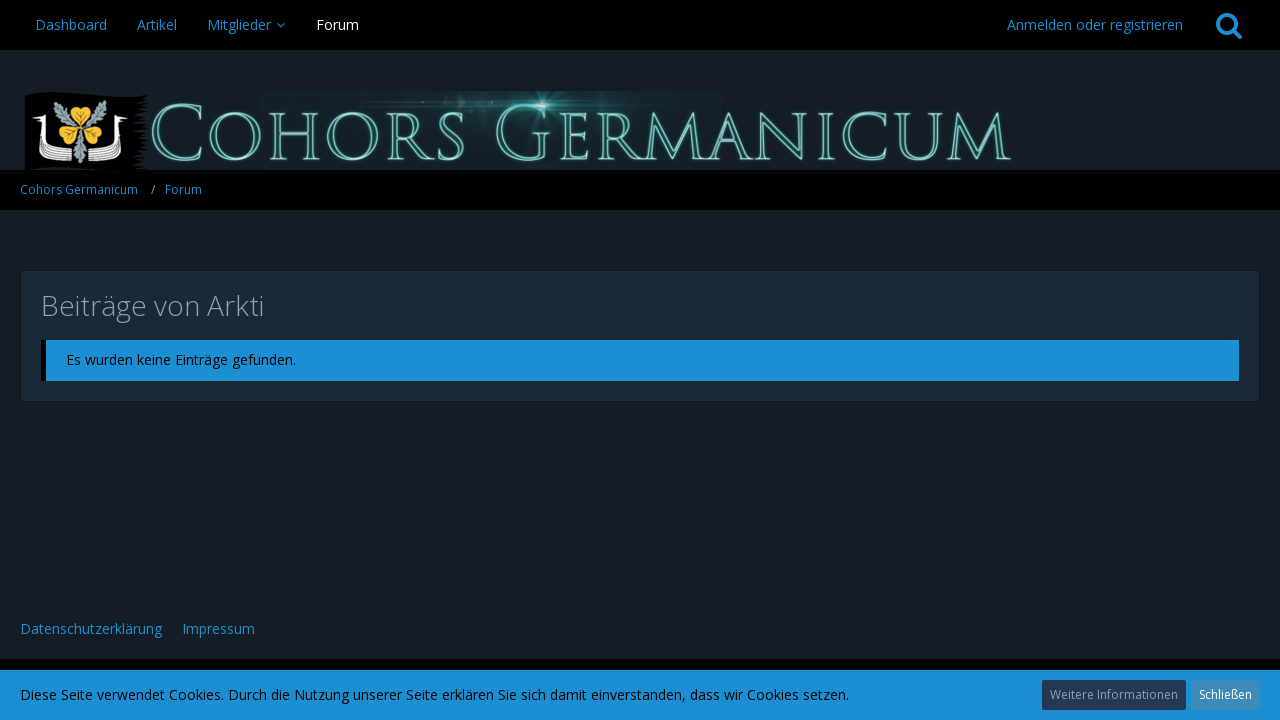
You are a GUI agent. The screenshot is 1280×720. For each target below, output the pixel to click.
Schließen (1225, 694)
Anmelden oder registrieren (1095, 24)
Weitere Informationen (1114, 694)
